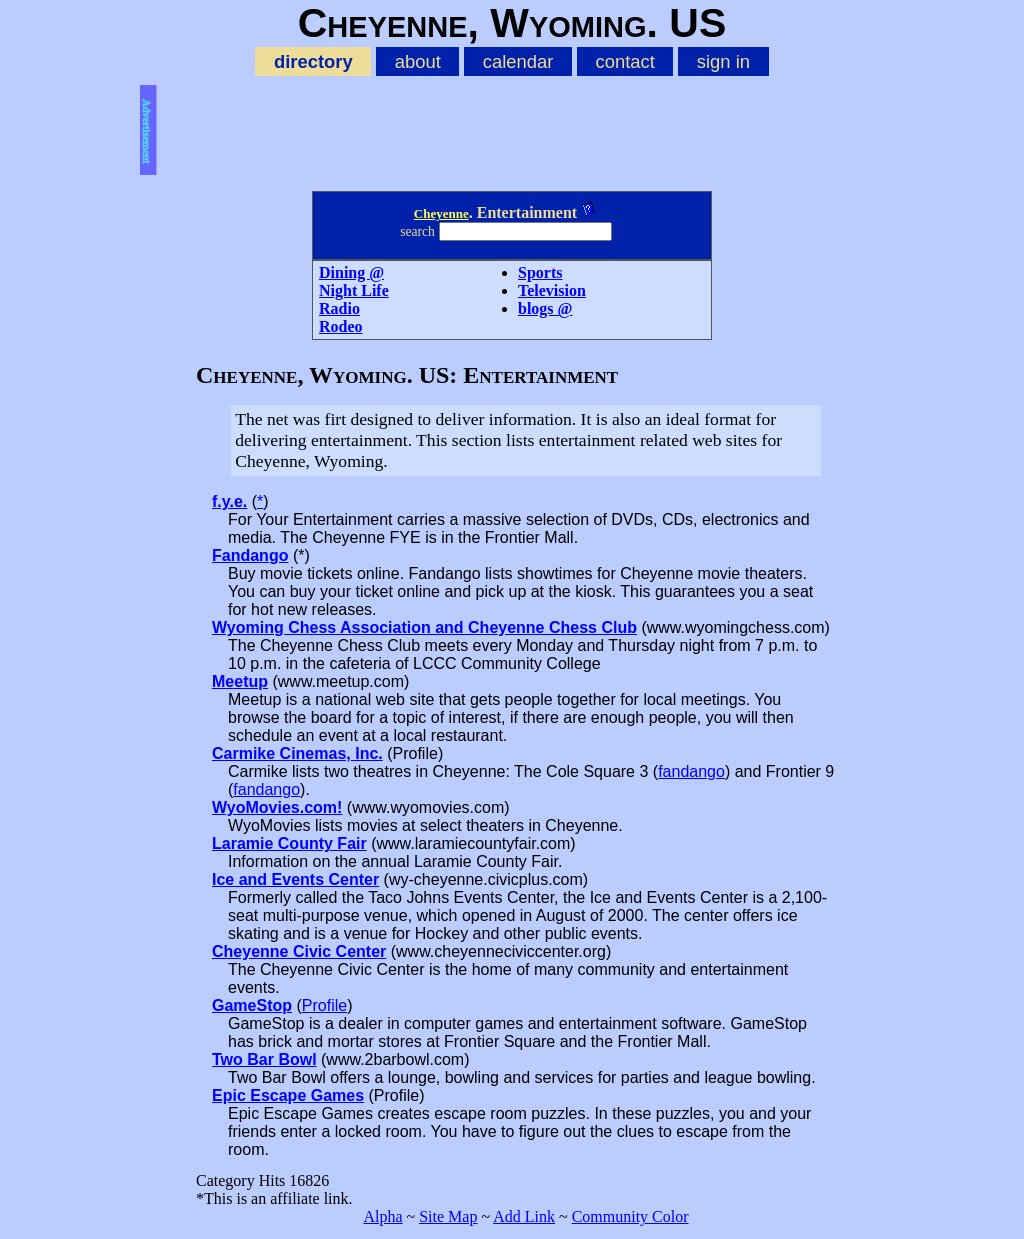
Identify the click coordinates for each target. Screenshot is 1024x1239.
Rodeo (341, 326)
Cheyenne (441, 213)
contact (624, 61)
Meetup (240, 681)
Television (552, 290)
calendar (518, 61)
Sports (540, 272)
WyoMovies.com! (277, 807)
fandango (691, 771)
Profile (324, 1005)
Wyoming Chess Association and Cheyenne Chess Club (424, 627)
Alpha (382, 1216)
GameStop (252, 1005)
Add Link (524, 1216)
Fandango (250, 555)
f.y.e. (229, 501)
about (418, 61)
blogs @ (545, 308)
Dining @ (351, 272)
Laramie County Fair (289, 843)
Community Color (630, 1216)
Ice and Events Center (295, 879)
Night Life (354, 290)
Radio (339, 308)
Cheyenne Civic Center (299, 951)
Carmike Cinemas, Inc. (297, 753)
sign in (723, 61)
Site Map (448, 1216)
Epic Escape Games (288, 1095)
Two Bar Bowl (264, 1059)
